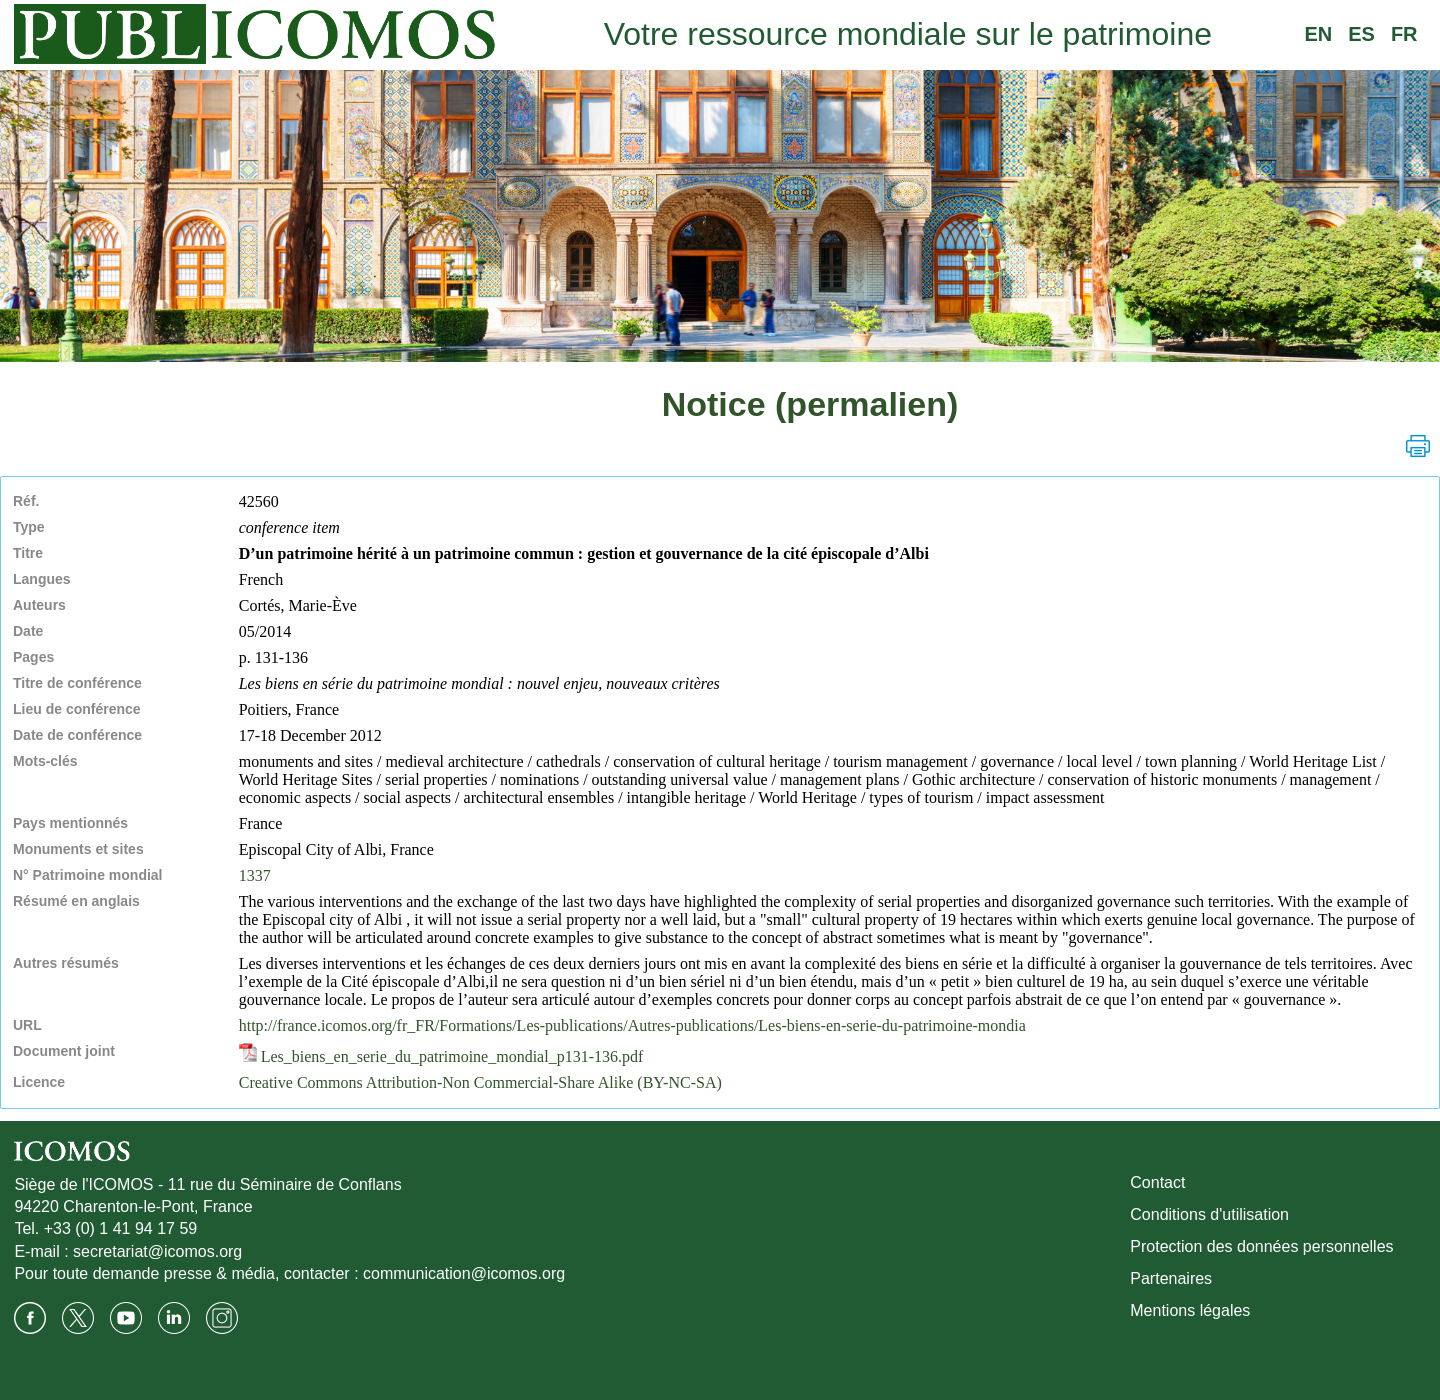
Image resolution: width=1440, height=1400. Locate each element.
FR (1404, 34)
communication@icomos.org (464, 1273)
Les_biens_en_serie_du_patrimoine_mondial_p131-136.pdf (441, 1056)
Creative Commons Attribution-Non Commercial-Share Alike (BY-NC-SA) (480, 1082)
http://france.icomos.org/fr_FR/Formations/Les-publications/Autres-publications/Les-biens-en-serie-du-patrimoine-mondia (632, 1025)
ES (1361, 34)
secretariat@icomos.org (157, 1251)
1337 (255, 875)
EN (1318, 34)
